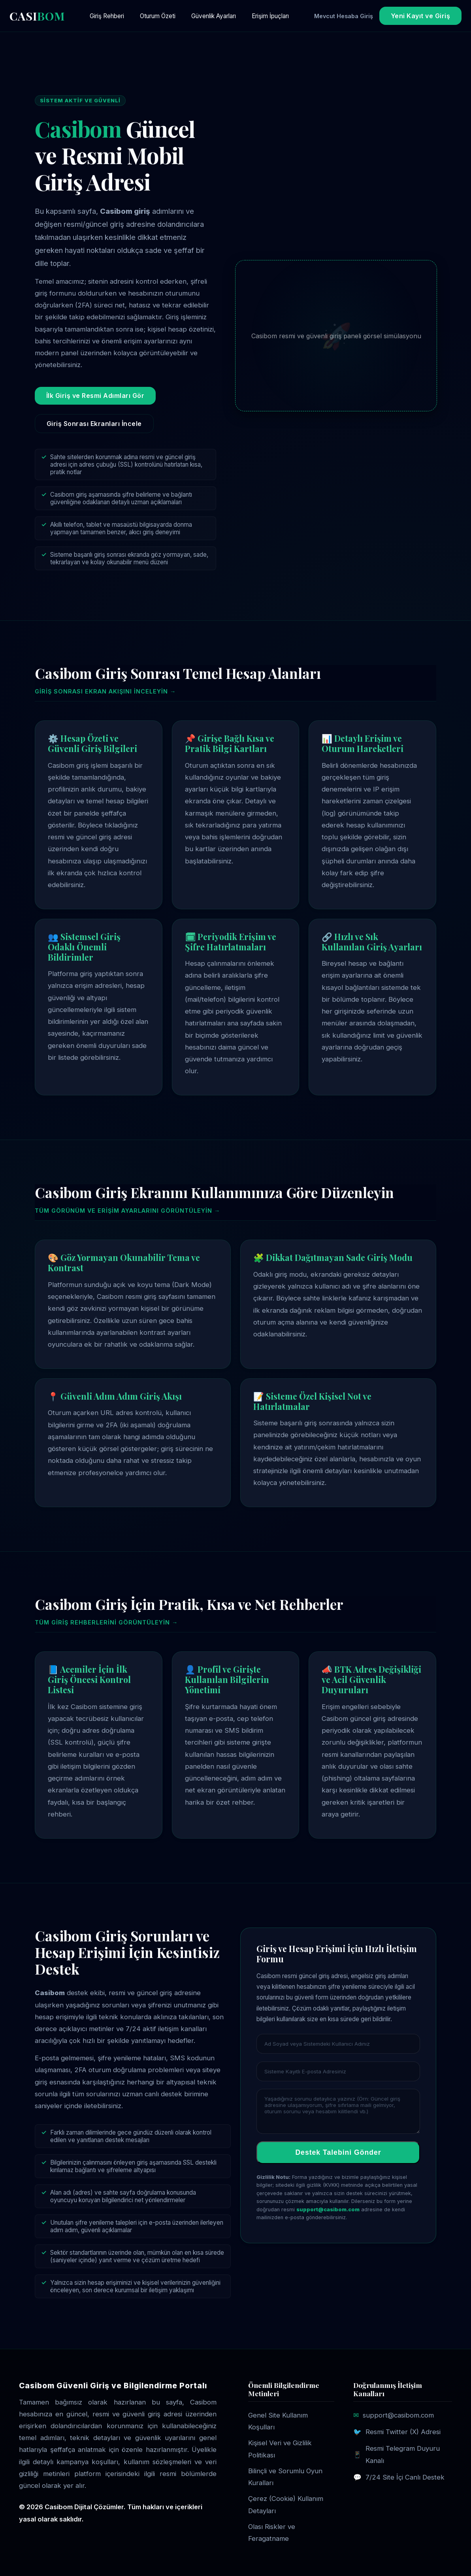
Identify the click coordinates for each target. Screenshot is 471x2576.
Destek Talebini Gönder (338, 2152)
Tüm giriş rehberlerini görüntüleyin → (106, 1622)
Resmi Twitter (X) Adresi (403, 2432)
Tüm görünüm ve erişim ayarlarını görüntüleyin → (127, 1210)
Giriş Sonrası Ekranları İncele (94, 424)
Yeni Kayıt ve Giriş (420, 16)
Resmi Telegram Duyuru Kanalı (402, 2454)
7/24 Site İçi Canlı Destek (405, 2477)
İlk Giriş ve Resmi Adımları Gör (95, 395)
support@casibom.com (328, 2209)
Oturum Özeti (157, 16)
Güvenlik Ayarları (213, 16)
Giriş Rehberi (107, 16)
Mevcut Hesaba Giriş (343, 16)
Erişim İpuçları (270, 16)
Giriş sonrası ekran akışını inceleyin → (105, 691)
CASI (37, 15)
